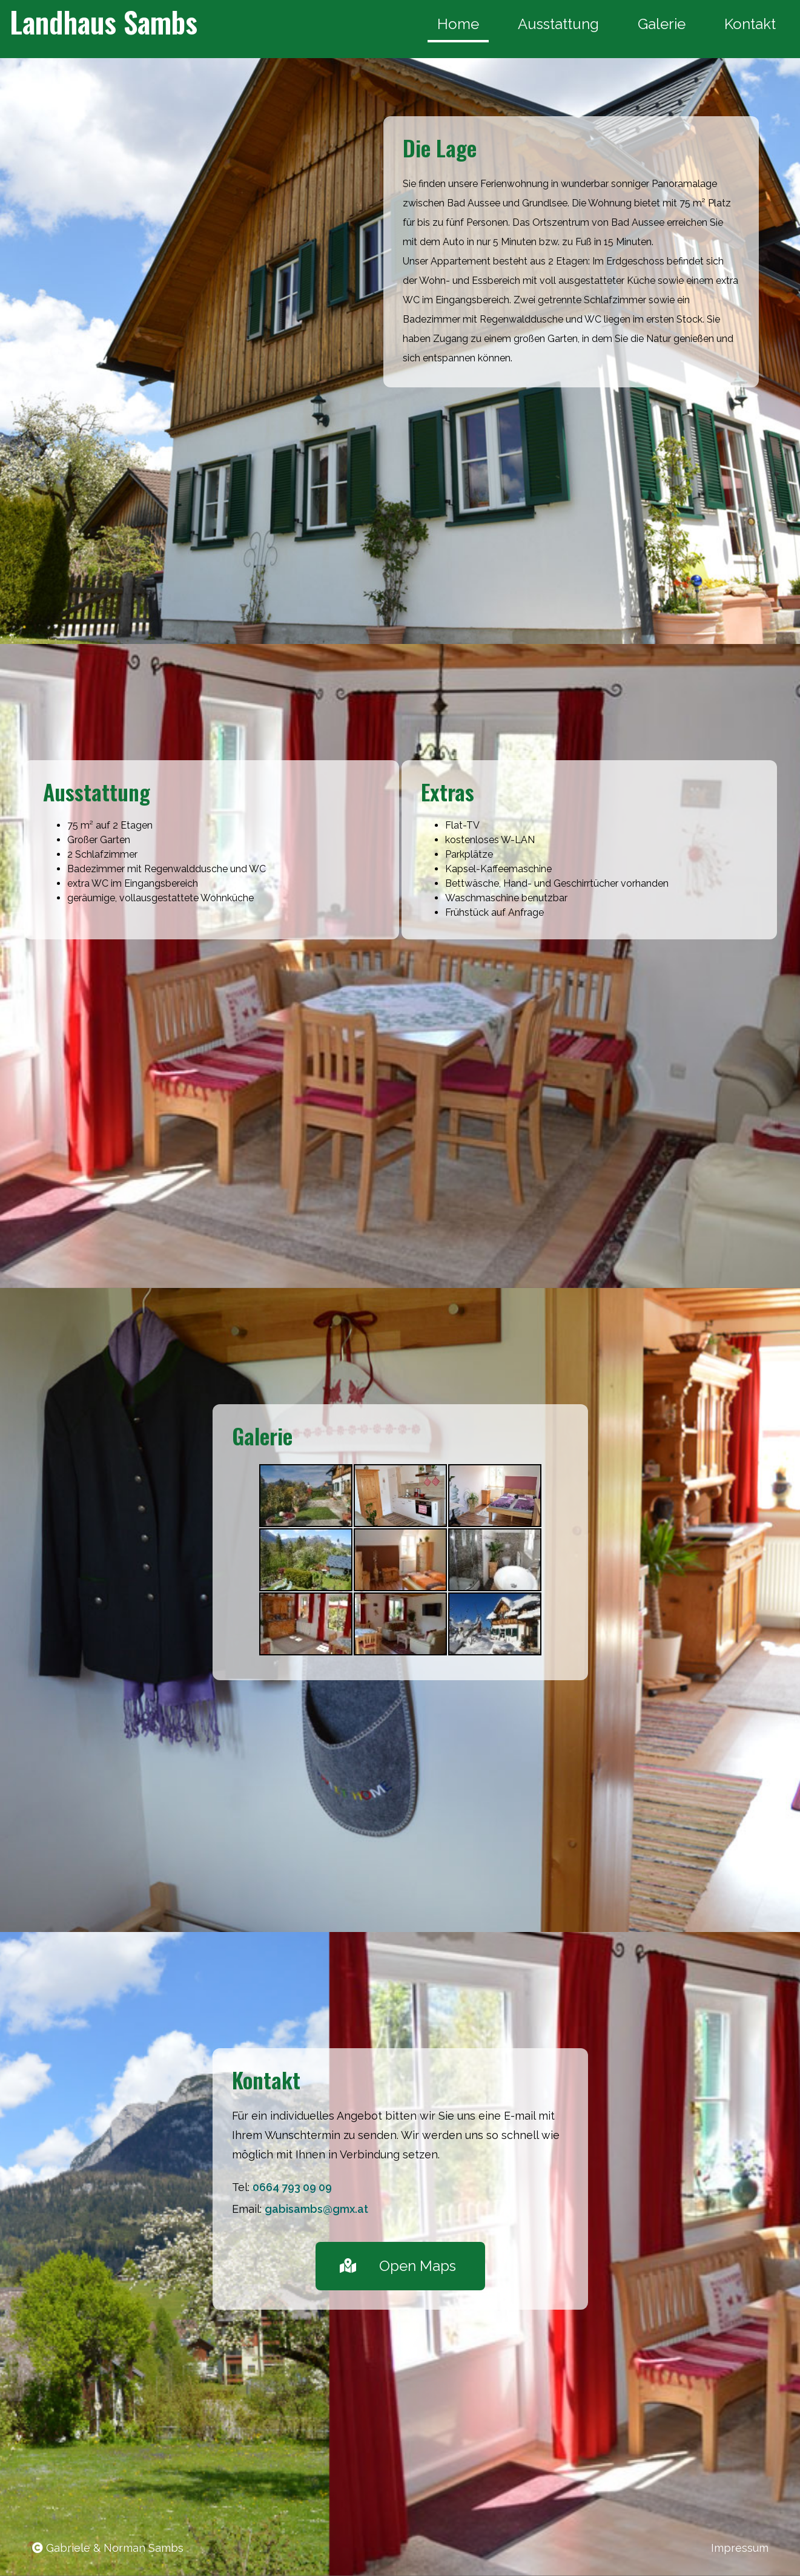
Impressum (740, 2548)
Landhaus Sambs (103, 21)
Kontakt (750, 24)
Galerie (662, 24)
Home (458, 24)
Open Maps (398, 2266)
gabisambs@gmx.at (316, 2209)
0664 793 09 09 (292, 2187)
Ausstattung (558, 24)
